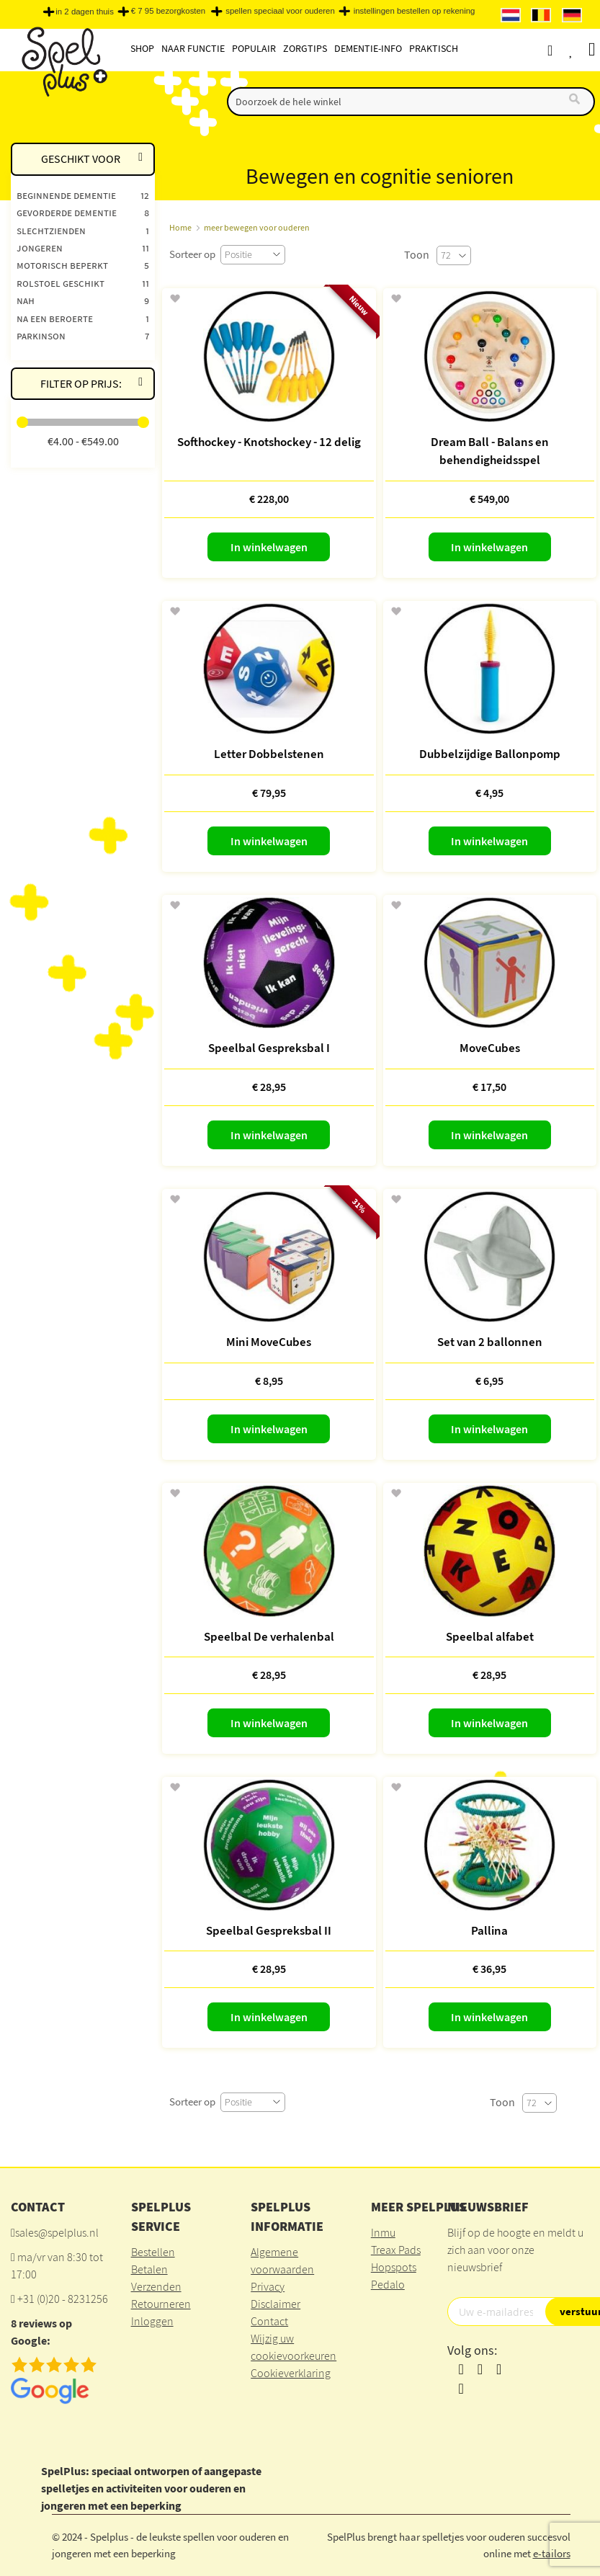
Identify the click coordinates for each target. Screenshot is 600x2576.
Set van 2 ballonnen (489, 1342)
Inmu (383, 2232)
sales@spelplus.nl (57, 2232)
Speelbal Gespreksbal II (268, 1930)
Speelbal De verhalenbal (269, 1636)
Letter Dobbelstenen (269, 754)
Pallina (489, 1930)
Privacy (268, 2286)
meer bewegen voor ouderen (257, 227)
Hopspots (393, 2267)
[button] (174, 299)
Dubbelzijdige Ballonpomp (489, 754)
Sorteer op (192, 254)
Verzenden (156, 2286)
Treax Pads (396, 2249)
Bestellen (153, 2252)
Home (180, 227)
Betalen (149, 2269)
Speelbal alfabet (490, 1636)
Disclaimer (275, 2303)
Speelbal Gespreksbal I (269, 1048)
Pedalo (388, 2284)
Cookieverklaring (291, 2373)
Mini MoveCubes (268, 1342)
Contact (269, 2321)
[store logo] (63, 66)
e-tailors (551, 2553)
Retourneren (161, 2303)
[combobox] (411, 101)
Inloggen (152, 2321)
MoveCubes (490, 1048)
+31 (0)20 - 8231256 (62, 2298)
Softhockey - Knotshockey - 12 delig (269, 442)
